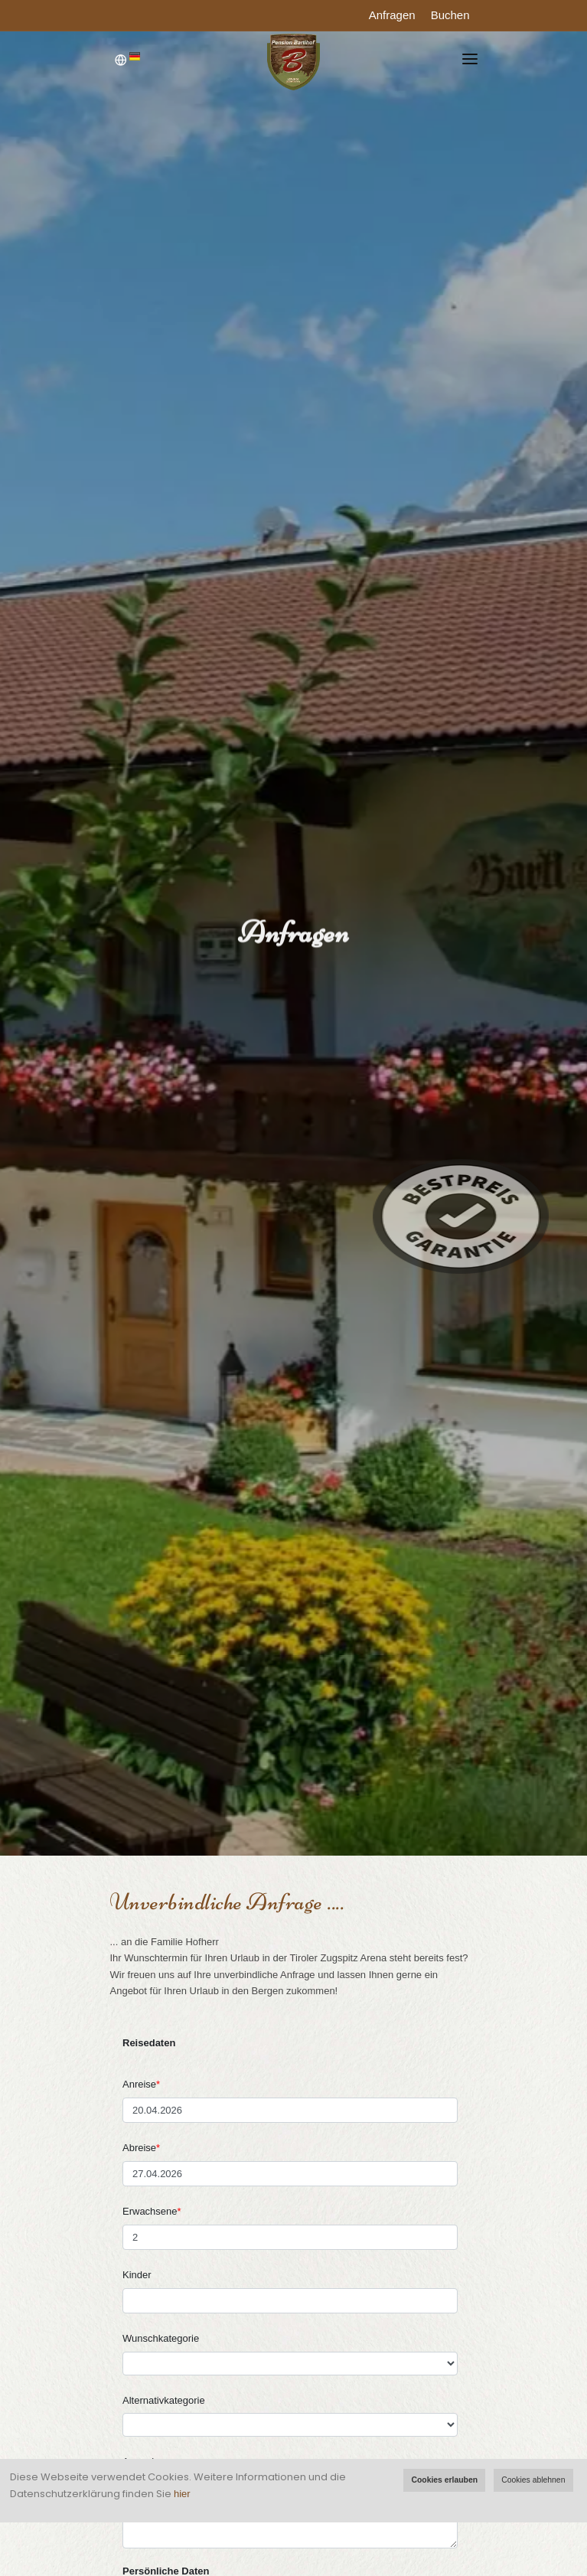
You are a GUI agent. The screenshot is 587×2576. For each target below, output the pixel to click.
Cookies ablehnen (533, 2480)
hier (182, 2493)
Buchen (450, 14)
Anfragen (392, 14)
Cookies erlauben (444, 2480)
